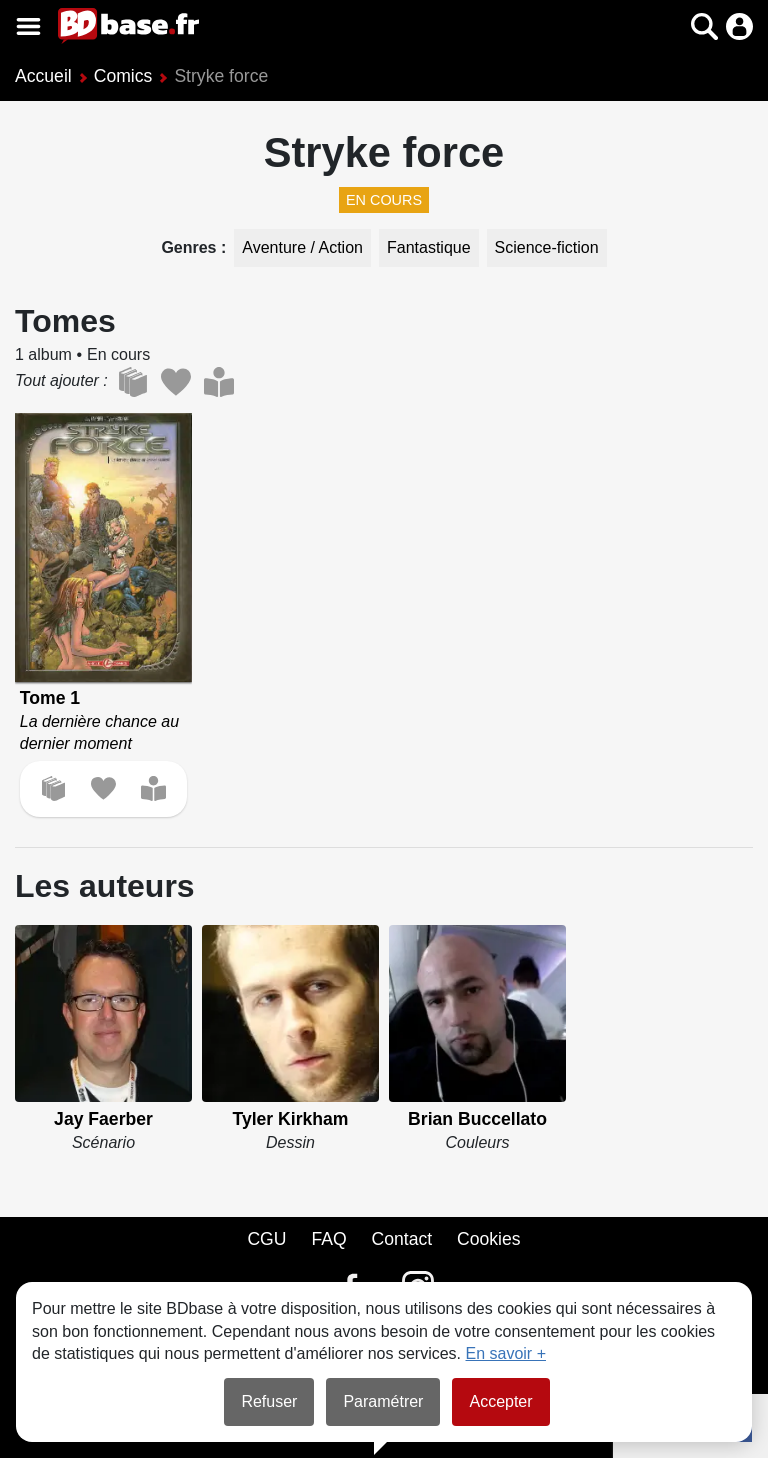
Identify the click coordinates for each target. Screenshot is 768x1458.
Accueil (43, 76)
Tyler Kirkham (290, 1119)
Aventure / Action (302, 247)
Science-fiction (547, 247)
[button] (704, 26)
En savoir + (506, 1353)
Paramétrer (383, 1401)
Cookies (489, 1239)
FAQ (328, 1239)
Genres (191, 247)
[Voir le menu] (28, 26)
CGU (266, 1239)
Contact (401, 1239)
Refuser (269, 1401)
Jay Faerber (103, 1119)
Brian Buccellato (477, 1119)
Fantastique (429, 247)
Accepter (500, 1401)
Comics (123, 76)
